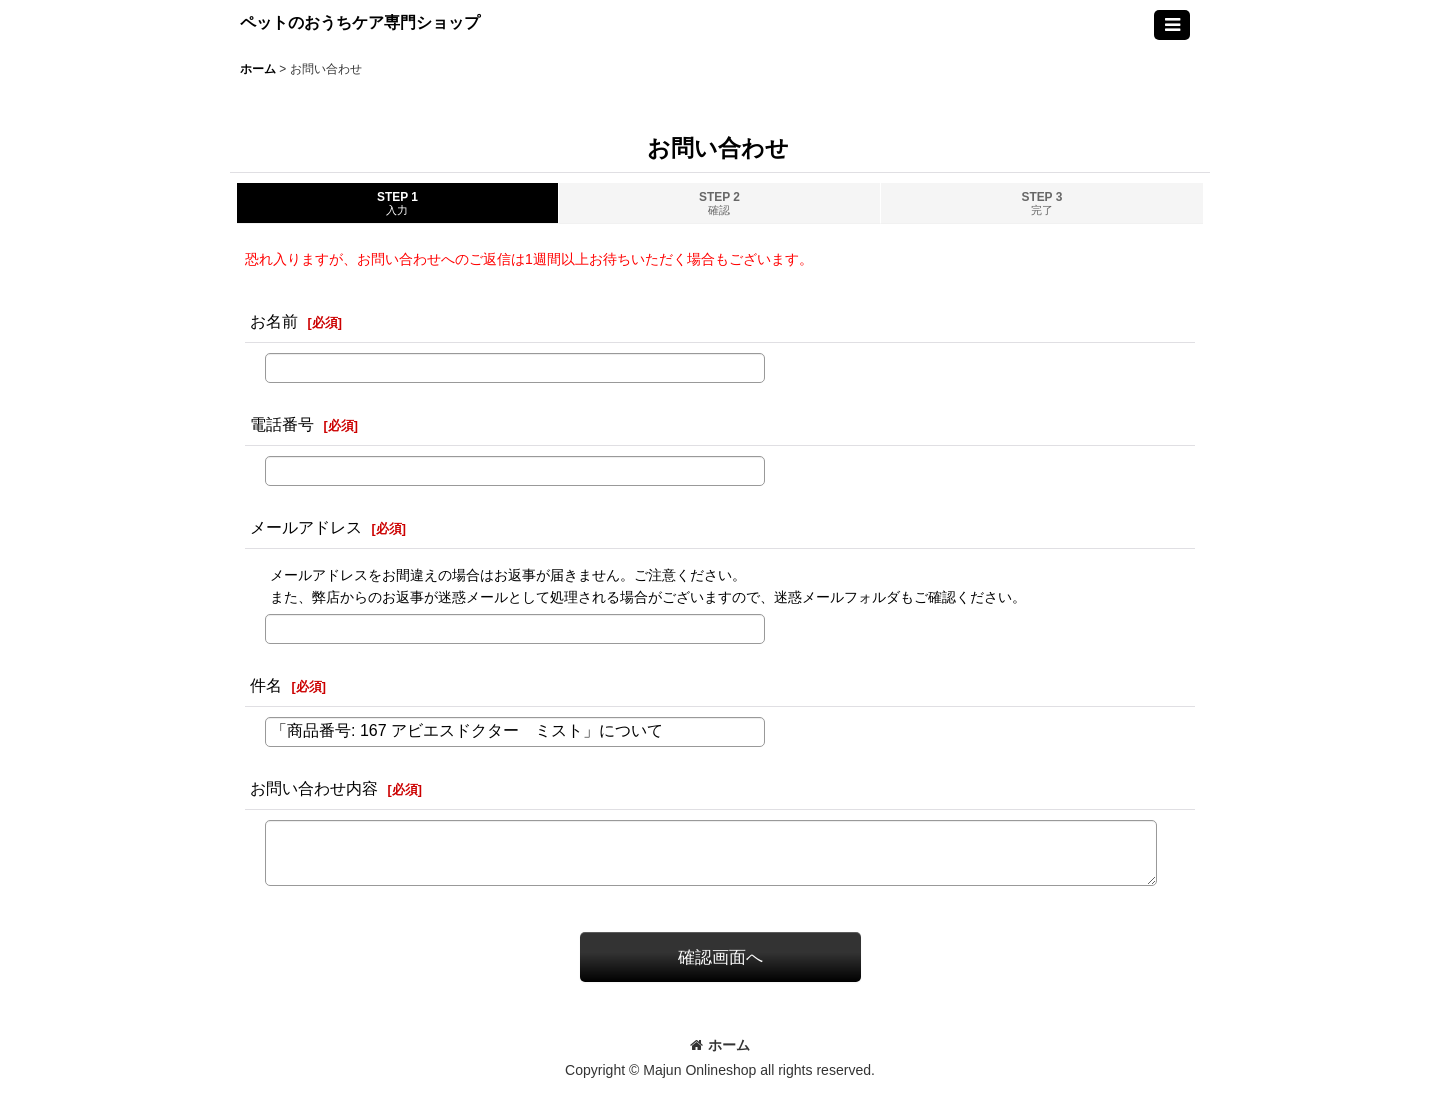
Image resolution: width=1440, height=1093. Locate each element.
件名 (266, 685)
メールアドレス (306, 527)
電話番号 (282, 424)
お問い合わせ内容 (314, 788)
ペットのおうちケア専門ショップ (360, 22)
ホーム (720, 1045)
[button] (1172, 25)
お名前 (274, 321)
